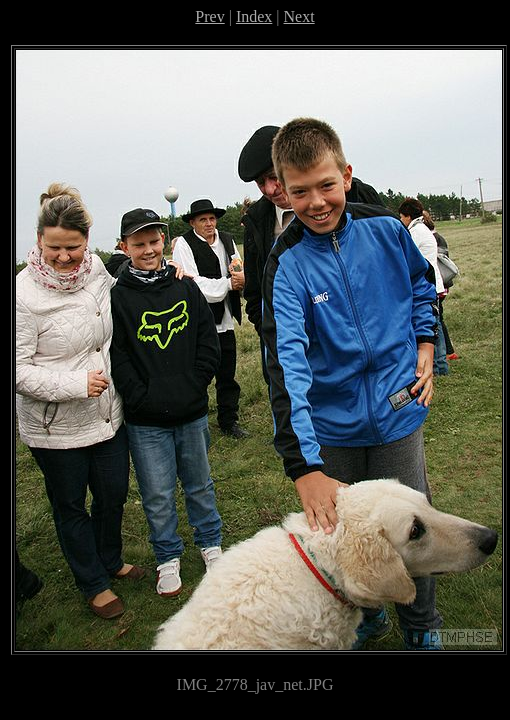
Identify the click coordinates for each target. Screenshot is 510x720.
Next (299, 16)
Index (254, 16)
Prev (209, 16)
